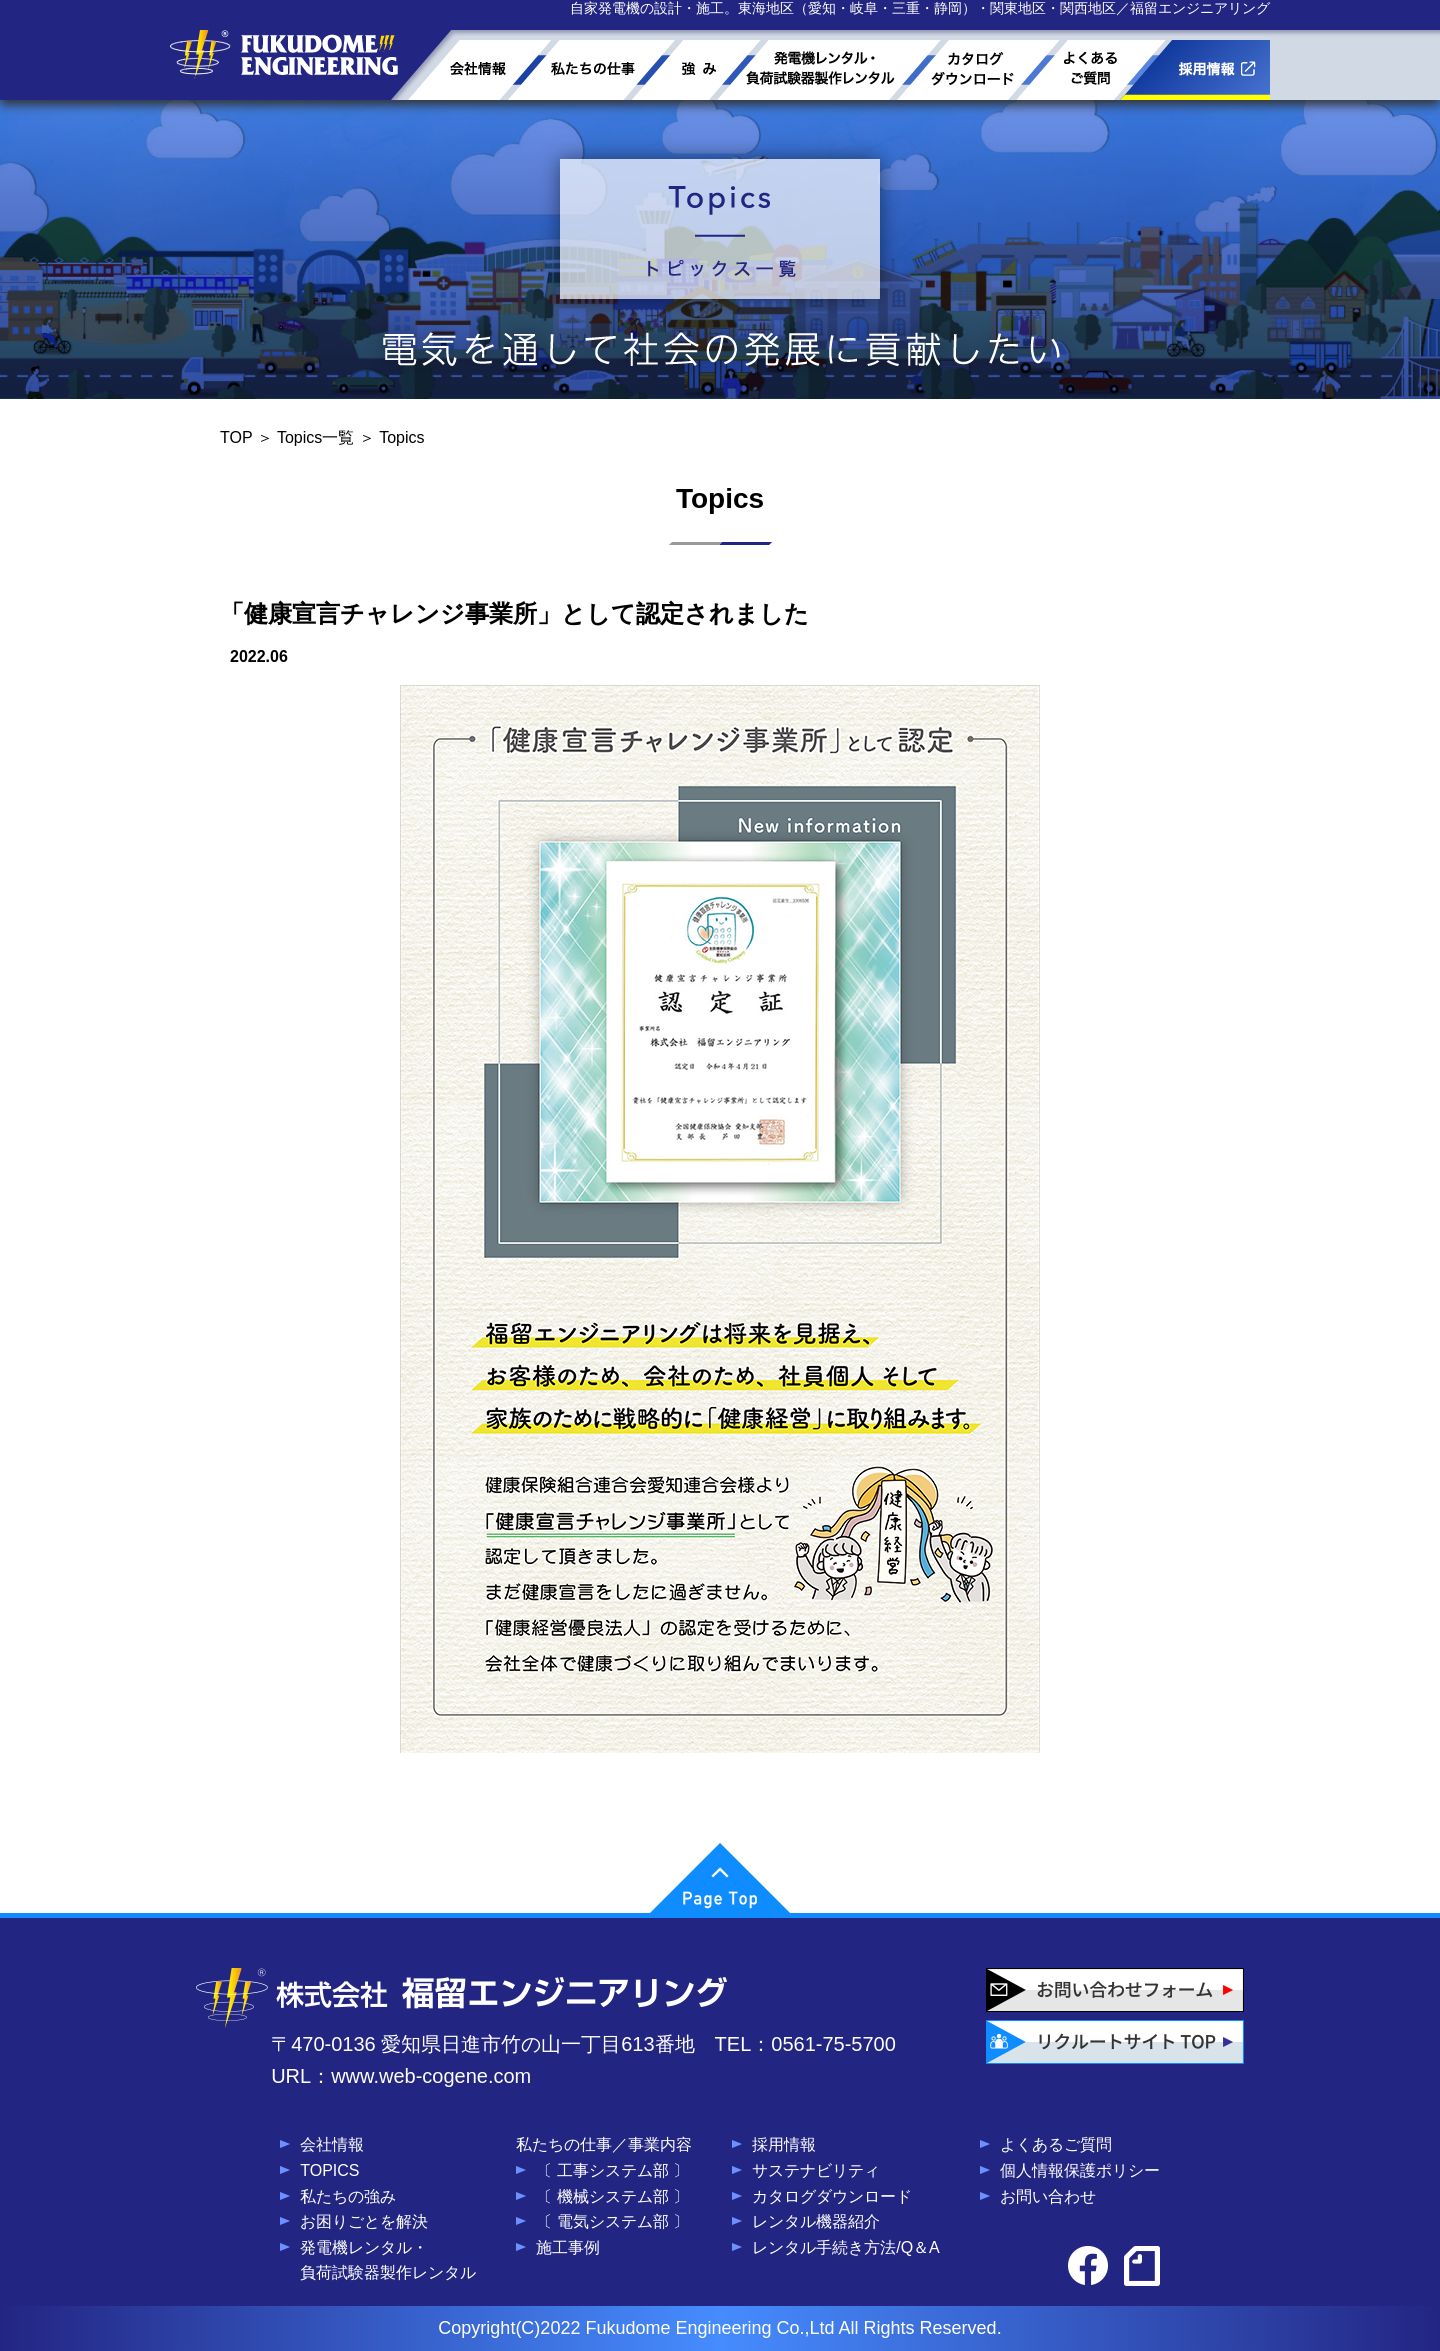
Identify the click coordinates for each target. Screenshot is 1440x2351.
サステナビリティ (816, 2170)
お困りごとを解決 (364, 2221)
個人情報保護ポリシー (1080, 2170)
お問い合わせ (1048, 2196)
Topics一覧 (315, 437)
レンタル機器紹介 (816, 2221)
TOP (236, 437)
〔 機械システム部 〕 (612, 2196)
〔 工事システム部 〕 (612, 2170)
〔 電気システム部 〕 (612, 2221)
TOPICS (329, 2170)
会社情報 (332, 2144)
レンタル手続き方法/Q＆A (846, 2247)
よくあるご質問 (1056, 2144)
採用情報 (784, 2144)
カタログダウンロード (832, 2196)
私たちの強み (348, 2196)
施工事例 (568, 2247)
